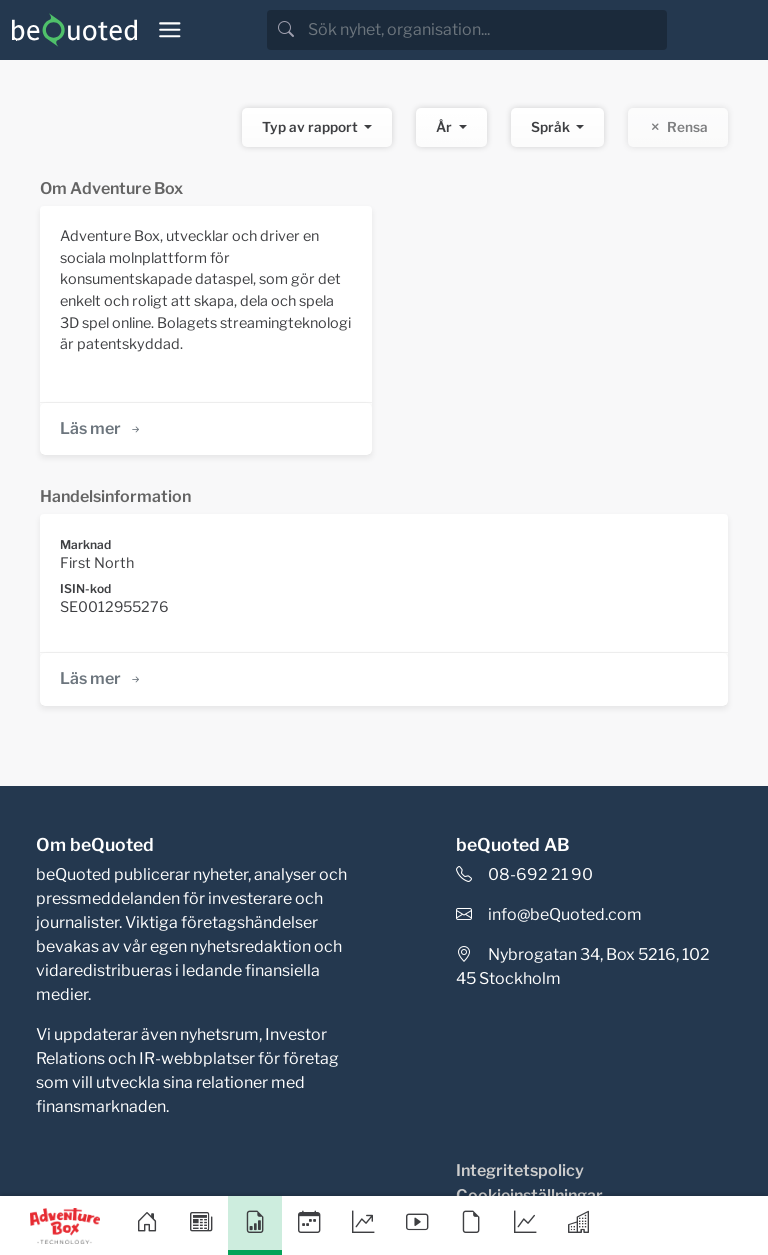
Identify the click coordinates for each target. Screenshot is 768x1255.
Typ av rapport (311, 127)
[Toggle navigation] (170, 30)
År (445, 127)
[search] (485, 30)
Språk (552, 127)
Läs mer (101, 428)
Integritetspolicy (520, 1170)
